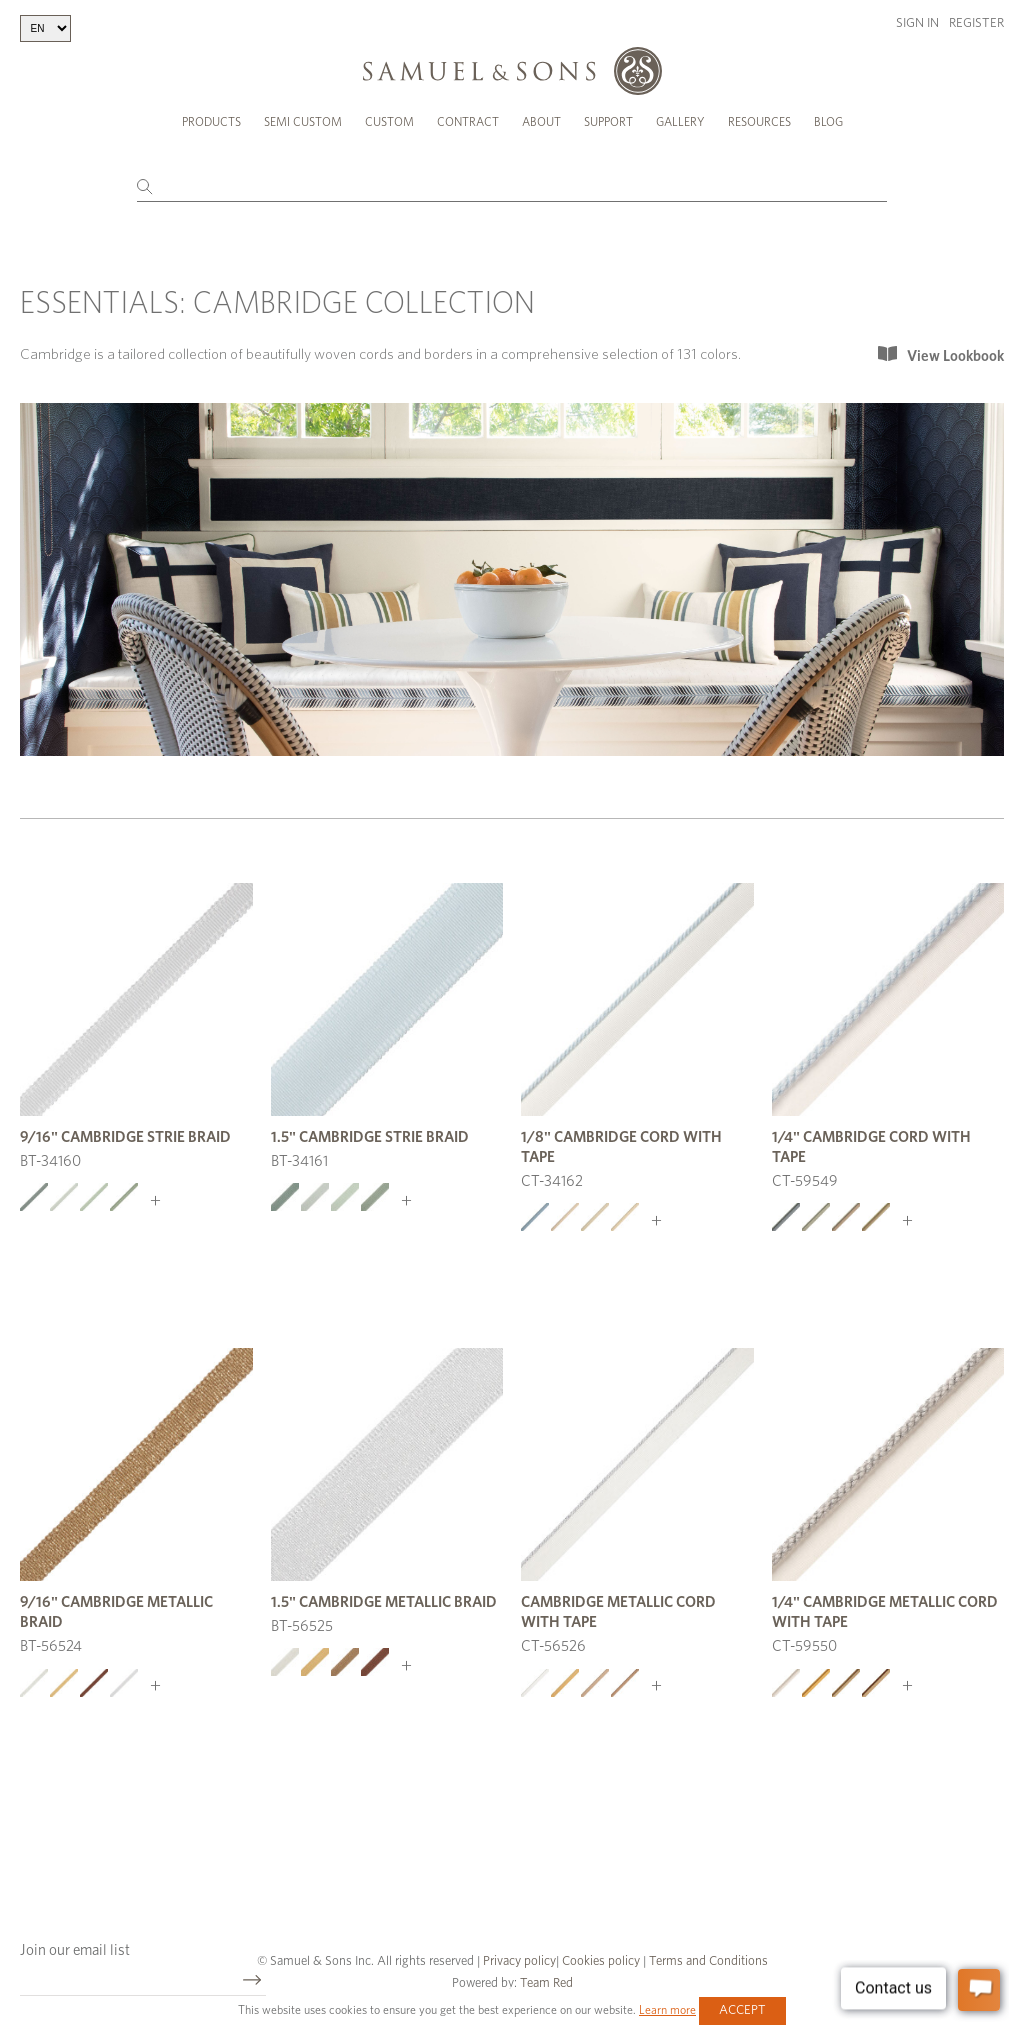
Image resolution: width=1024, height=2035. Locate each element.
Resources (759, 122)
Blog (828, 122)
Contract (468, 122)
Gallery (680, 122)
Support (608, 122)
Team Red (546, 1983)
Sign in (917, 23)
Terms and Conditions (707, 1961)
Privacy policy (519, 1961)
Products (211, 122)
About (541, 122)
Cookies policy (601, 1961)
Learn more (667, 2010)
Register (976, 23)
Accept (742, 2010)
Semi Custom (303, 122)
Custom (389, 122)
